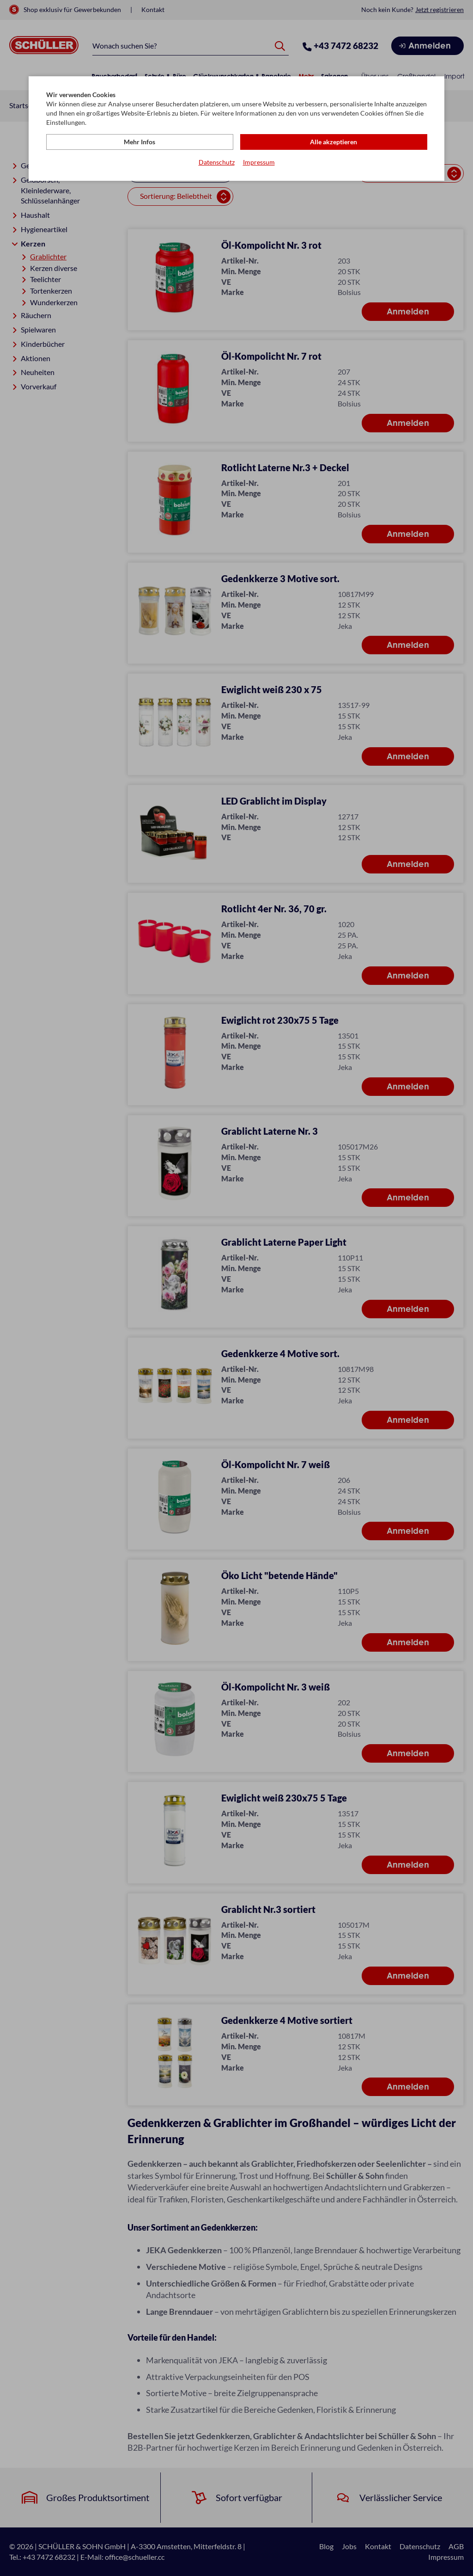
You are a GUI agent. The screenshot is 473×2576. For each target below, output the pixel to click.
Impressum (259, 162)
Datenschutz (217, 162)
